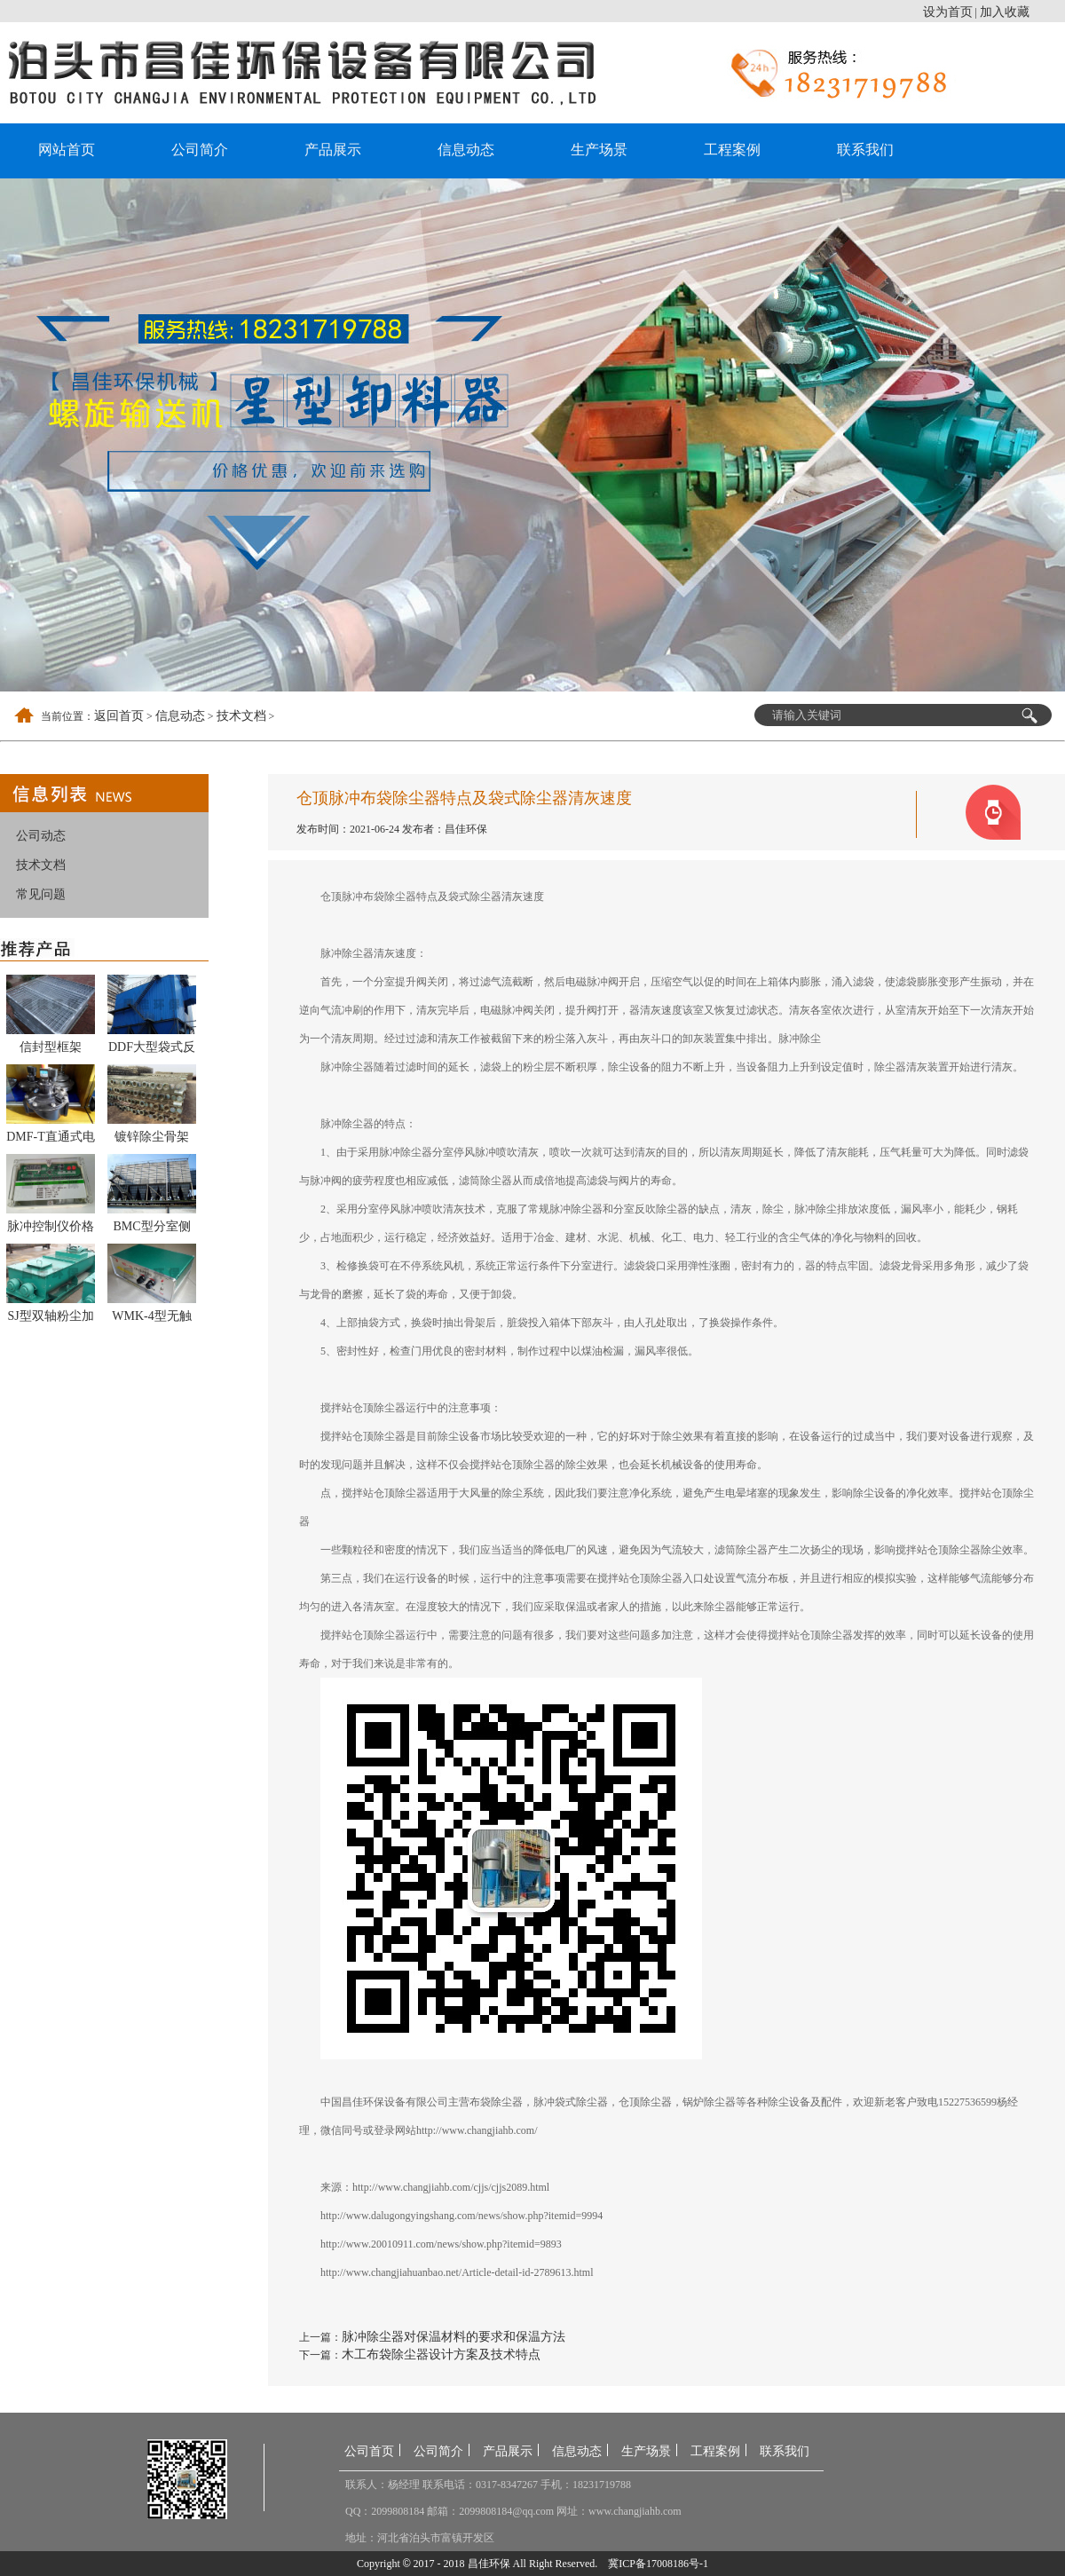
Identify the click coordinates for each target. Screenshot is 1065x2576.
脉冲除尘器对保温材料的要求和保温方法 (453, 2336)
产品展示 (332, 149)
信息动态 (466, 149)
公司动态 (41, 835)
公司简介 (199, 149)
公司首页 (369, 2451)
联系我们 (865, 149)
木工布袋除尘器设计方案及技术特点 (441, 2354)
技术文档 (241, 716)
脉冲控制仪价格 (50, 1226)
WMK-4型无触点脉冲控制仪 (151, 1319)
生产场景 (599, 149)
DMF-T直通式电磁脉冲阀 (50, 1140)
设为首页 (948, 12)
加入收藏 (1005, 12)
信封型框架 (51, 1047)
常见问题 (41, 894)
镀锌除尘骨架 (151, 1136)
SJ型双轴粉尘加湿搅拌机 (50, 1319)
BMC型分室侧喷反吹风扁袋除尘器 (151, 1229)
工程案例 (732, 149)
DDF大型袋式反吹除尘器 (151, 1050)
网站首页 (66, 149)
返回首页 (119, 716)
